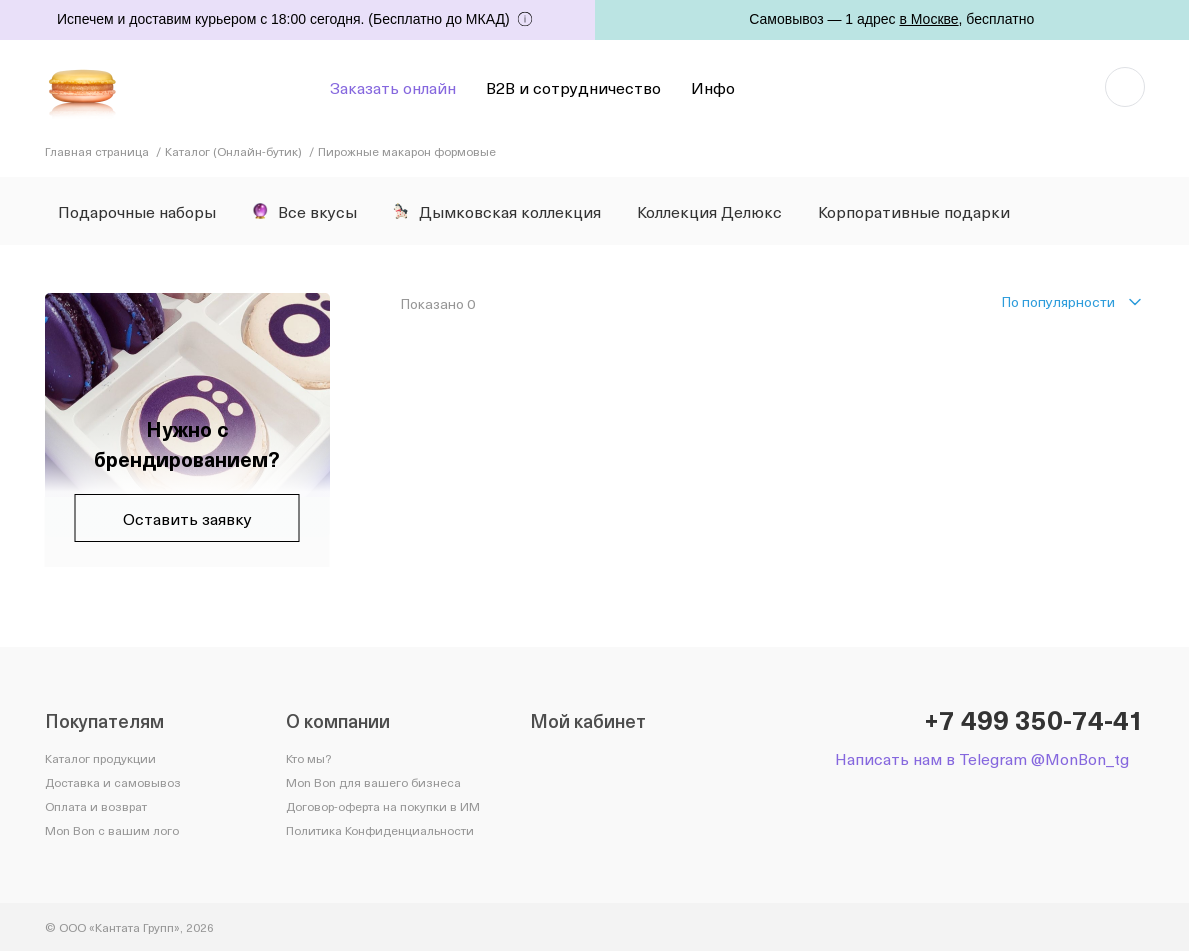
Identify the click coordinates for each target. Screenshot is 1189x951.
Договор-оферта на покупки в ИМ (383, 806)
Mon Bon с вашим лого (112, 830)
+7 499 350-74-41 (1034, 720)
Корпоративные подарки (914, 211)
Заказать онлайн (393, 87)
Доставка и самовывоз (113, 782)
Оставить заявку (187, 518)
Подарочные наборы (137, 211)
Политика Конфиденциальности (380, 830)
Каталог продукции (100, 758)
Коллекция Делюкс (709, 211)
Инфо (713, 87)
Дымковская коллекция (497, 211)
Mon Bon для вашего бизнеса (373, 782)
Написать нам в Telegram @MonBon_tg (982, 758)
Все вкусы (304, 211)
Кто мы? (308, 758)
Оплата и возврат (96, 806)
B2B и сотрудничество (573, 87)
